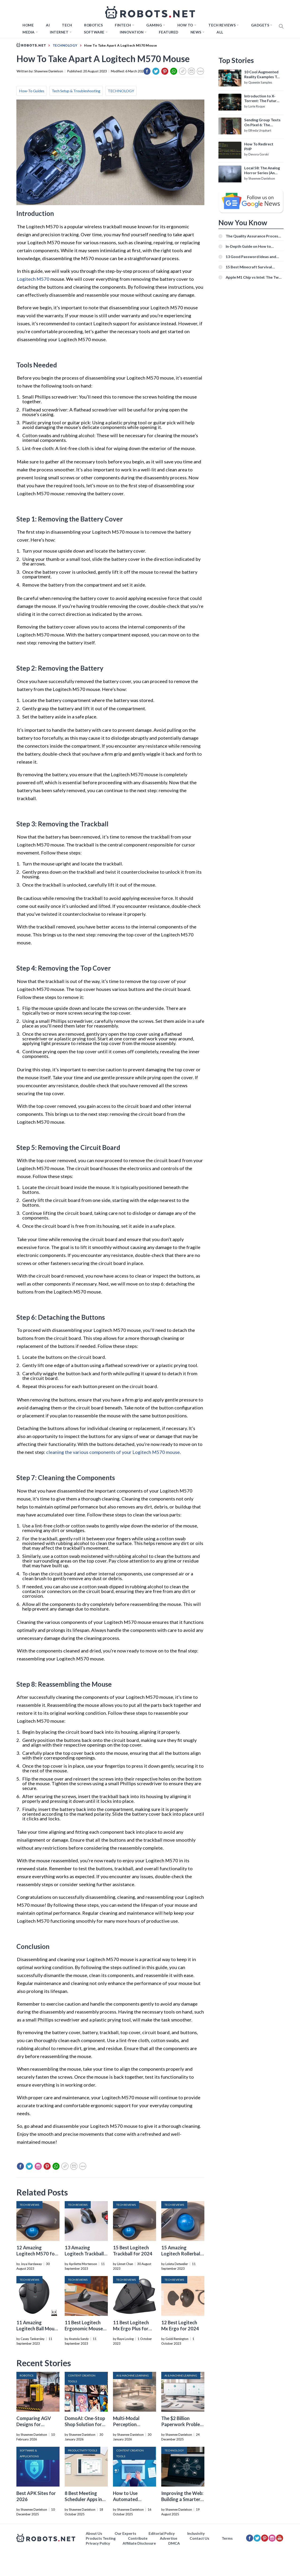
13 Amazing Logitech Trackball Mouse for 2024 (84, 2253)
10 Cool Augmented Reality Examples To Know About (261, 74)
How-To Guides (31, 91)
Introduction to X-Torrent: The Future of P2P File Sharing (261, 98)
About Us (94, 2533)
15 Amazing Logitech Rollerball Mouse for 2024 (181, 2253)
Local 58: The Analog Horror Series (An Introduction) (262, 170)
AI (48, 25)
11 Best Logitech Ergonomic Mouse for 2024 (84, 2328)
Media (28, 32)
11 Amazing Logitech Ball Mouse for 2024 (37, 2328)
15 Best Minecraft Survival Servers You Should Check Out (252, 267)
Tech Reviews (222, 25)
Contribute (137, 2538)
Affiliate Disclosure (139, 2543)
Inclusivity (196, 2533)
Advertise (168, 2538)
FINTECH (123, 25)
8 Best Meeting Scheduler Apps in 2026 (83, 2499)
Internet (59, 32)
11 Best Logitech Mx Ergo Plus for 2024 (131, 2328)
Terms (227, 2538)
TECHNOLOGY (121, 91)
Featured (168, 32)
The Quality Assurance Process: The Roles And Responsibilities (253, 236)
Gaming (154, 25)
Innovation (131, 32)
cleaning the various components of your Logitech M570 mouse (113, 1452)
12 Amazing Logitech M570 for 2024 (36, 2253)
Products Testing (101, 2538)
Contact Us (199, 2538)
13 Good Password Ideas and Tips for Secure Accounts (251, 256)
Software (94, 32)
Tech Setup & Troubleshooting (76, 91)
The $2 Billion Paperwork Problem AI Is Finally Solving (182, 2424)
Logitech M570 (33, 279)
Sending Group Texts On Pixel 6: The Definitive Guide (262, 122)
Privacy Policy (98, 2543)
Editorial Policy (162, 2533)
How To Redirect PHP (258, 146)
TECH (67, 25)
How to (185, 25)
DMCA (174, 2543)
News (196, 32)
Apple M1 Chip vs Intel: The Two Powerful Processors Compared (254, 277)
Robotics (93, 25)
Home (28, 25)
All (220, 32)
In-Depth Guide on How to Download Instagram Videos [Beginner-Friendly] (250, 246)
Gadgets (260, 25)
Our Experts (125, 2533)
